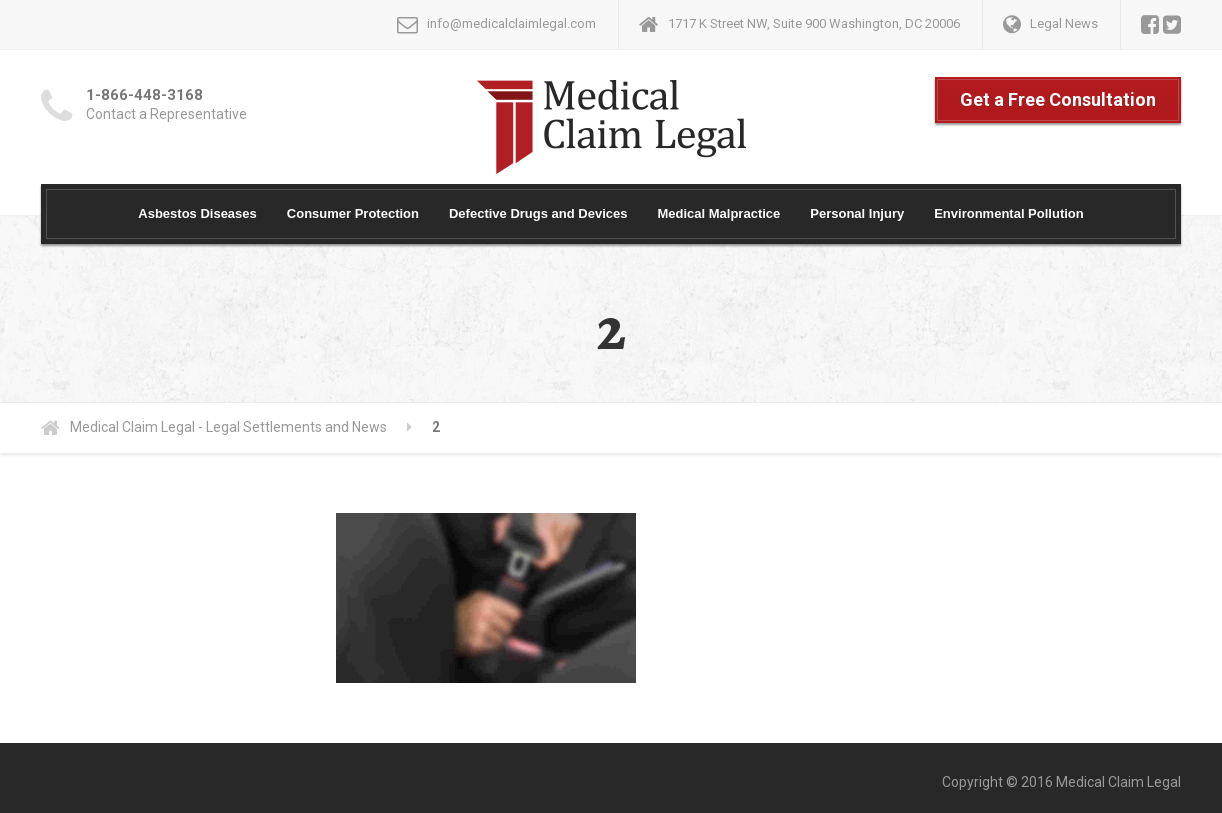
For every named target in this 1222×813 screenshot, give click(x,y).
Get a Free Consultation (1058, 99)
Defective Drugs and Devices (538, 213)
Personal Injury (857, 213)
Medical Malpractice (718, 213)
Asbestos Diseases (197, 213)
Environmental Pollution (1009, 213)
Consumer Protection (353, 213)
